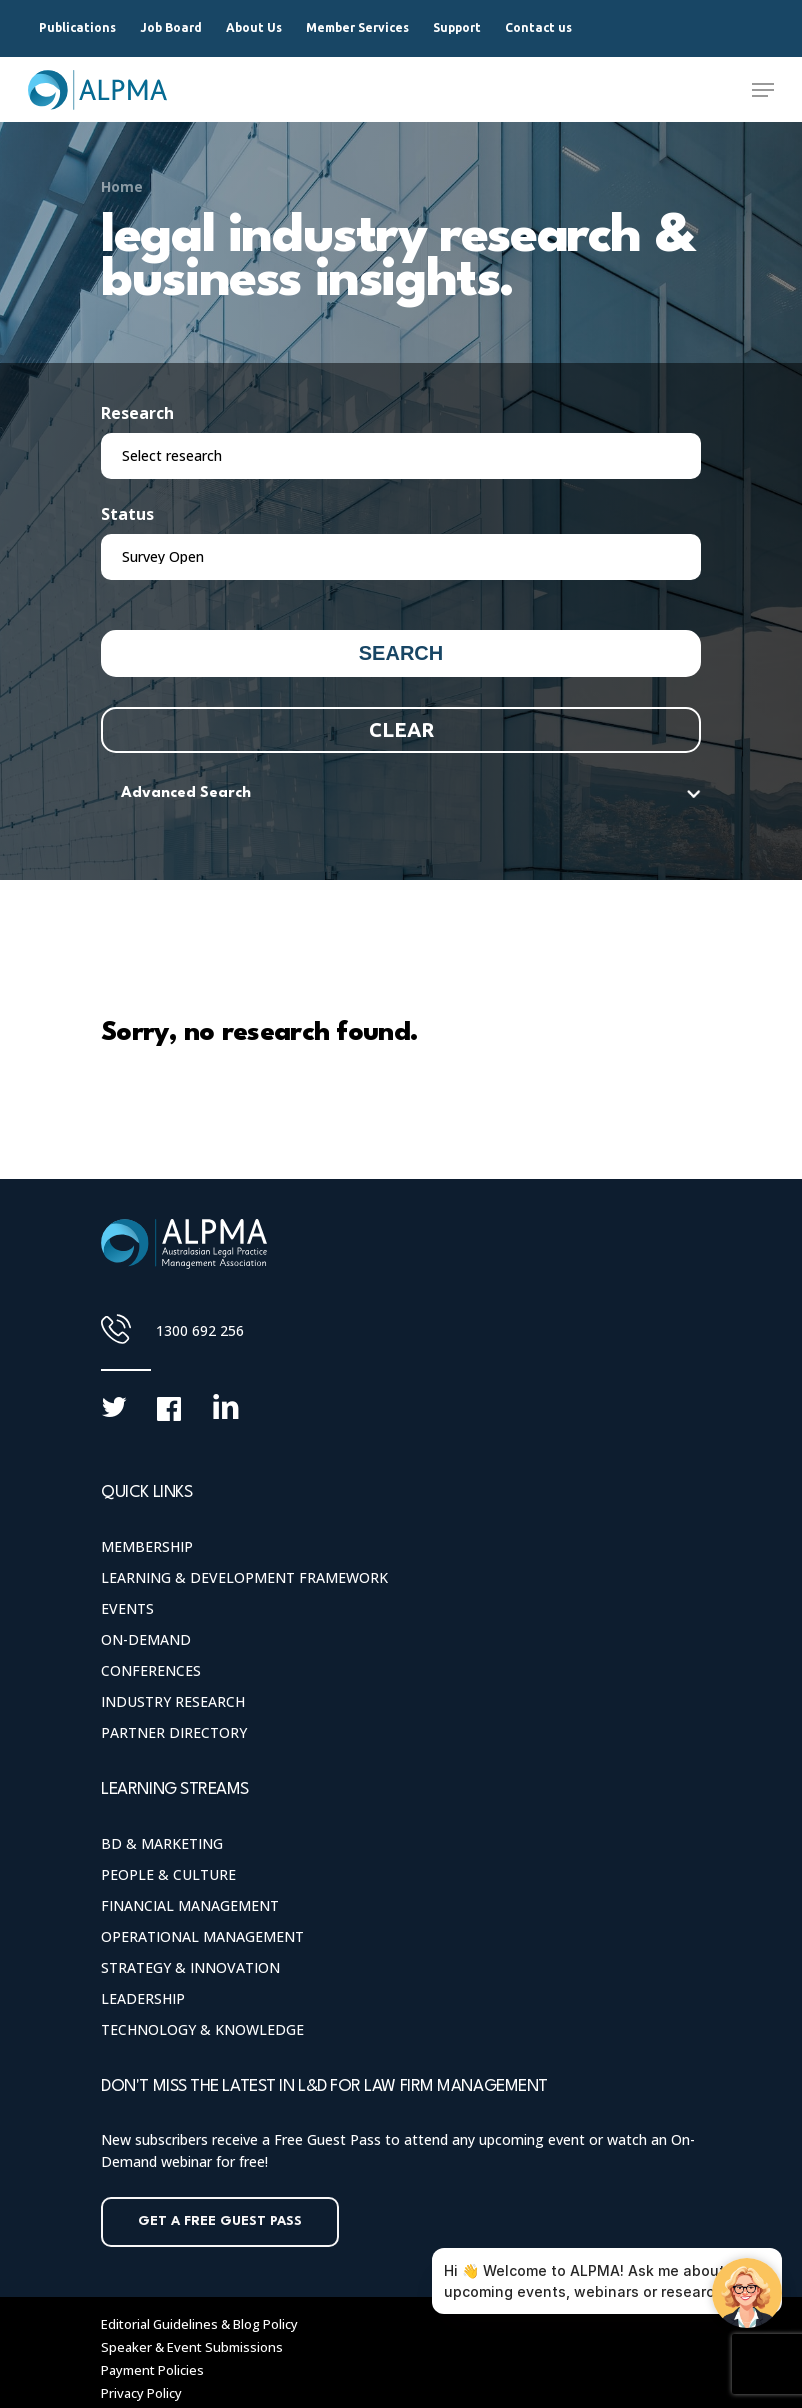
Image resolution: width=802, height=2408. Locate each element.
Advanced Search (186, 793)
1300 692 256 (200, 1330)
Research (137, 413)
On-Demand (146, 1639)
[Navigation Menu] (763, 90)
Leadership (143, 1998)
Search (401, 653)
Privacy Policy (141, 2393)
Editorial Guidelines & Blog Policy (199, 2324)
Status (127, 514)
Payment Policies (152, 2370)
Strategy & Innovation (190, 1967)
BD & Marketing (162, 1843)
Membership (147, 1546)
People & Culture (168, 1874)
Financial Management (190, 1905)
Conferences (151, 1670)
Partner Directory (174, 1732)
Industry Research (173, 1701)
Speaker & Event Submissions (192, 2347)
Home (122, 186)
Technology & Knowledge (202, 2029)
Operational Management (202, 1936)
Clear (401, 729)
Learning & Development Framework (244, 1577)
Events (127, 1608)
